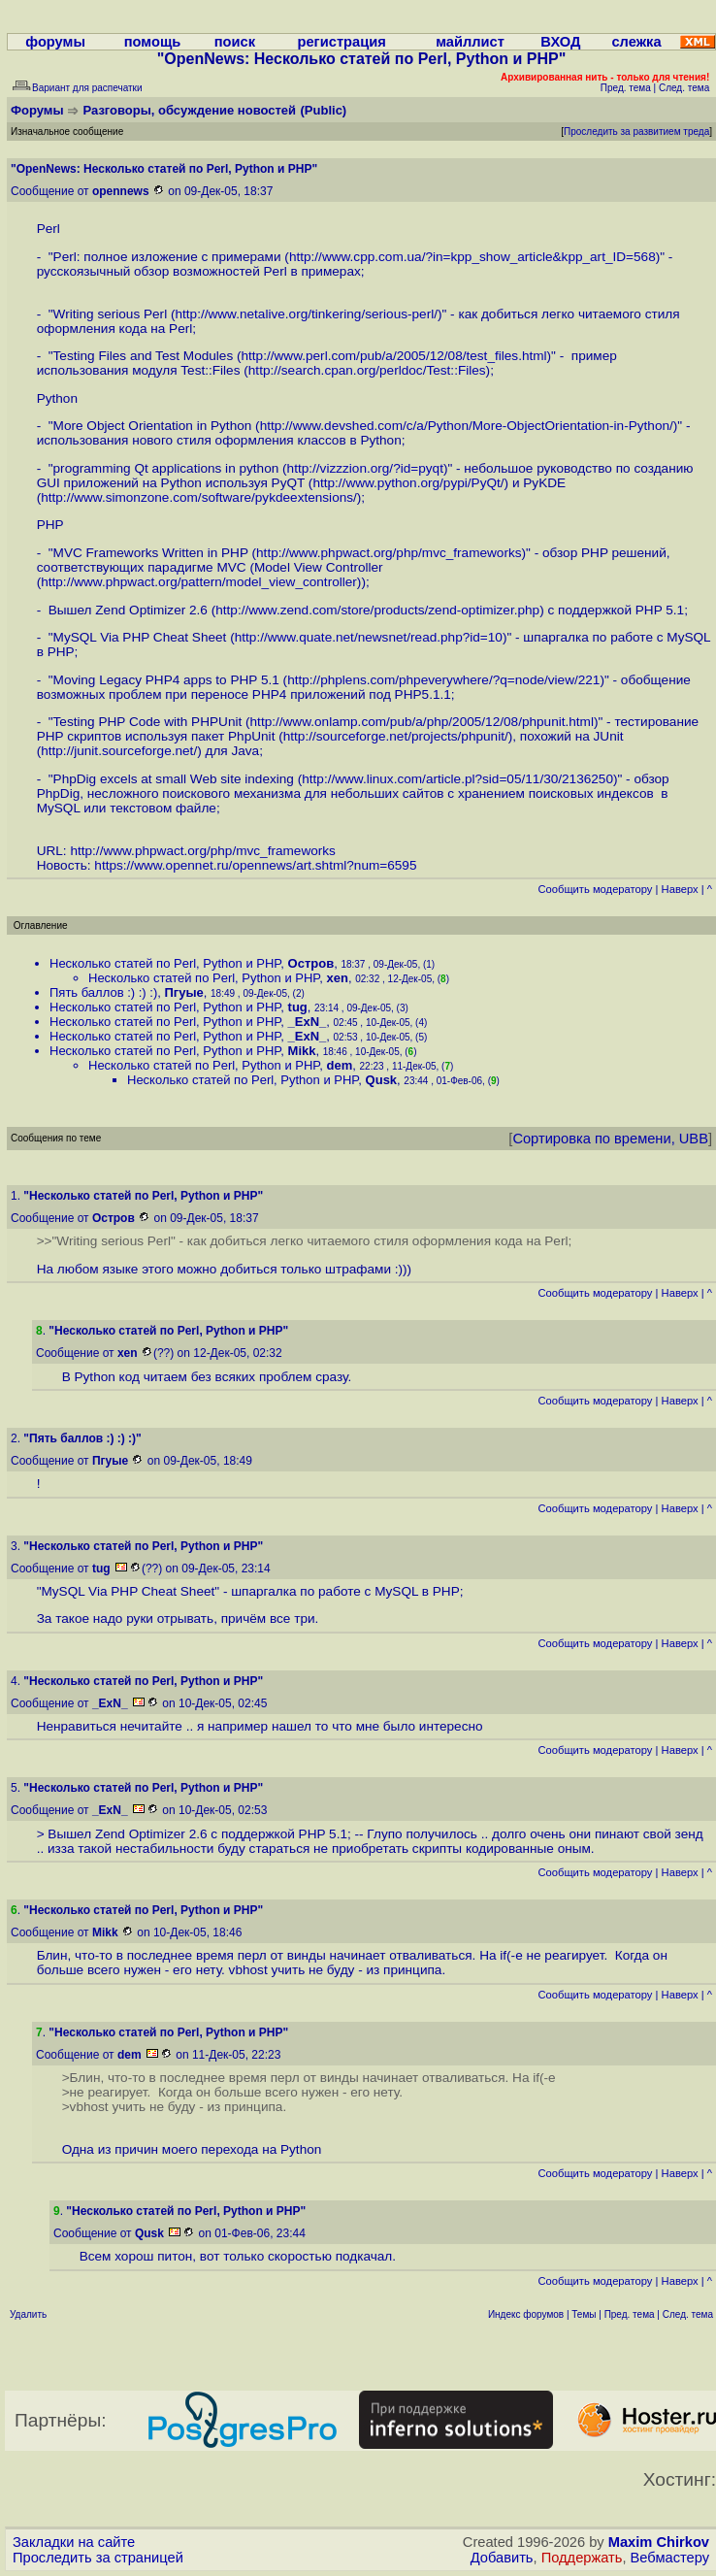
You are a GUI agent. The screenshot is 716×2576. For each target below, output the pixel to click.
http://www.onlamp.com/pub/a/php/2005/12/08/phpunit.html (422, 721)
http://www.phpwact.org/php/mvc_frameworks (389, 552)
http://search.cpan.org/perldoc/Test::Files (367, 370)
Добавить (502, 2557)
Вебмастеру (670, 2557)
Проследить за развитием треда (636, 131)
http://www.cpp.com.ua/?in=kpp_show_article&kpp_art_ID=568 (472, 256)
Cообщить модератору (594, 889)
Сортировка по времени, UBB (610, 1138)
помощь (152, 42)
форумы (55, 42)
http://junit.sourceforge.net (117, 750)
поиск (234, 42)
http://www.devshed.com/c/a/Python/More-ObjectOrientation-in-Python (464, 425)
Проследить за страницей (98, 2557)
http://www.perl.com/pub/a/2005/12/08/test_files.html (394, 355)
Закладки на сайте (74, 2542)
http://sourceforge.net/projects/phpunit (393, 736)
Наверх (680, 889)
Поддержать (582, 2557)
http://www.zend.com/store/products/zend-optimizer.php (377, 610)
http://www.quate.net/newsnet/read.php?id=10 (369, 637)
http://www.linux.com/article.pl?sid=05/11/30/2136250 (457, 779)
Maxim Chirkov (658, 2542)
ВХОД (560, 42)
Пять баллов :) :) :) (103, 992)
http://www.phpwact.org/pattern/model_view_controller (199, 582)
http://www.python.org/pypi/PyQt (406, 483)
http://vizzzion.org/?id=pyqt (365, 468)
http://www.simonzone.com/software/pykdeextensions (197, 497)
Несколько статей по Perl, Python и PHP (164, 963)
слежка (636, 42)
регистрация (342, 42)
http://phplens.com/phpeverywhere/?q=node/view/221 (443, 680)
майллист (470, 42)
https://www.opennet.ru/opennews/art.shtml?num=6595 (255, 865)
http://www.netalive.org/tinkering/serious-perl (304, 314)
